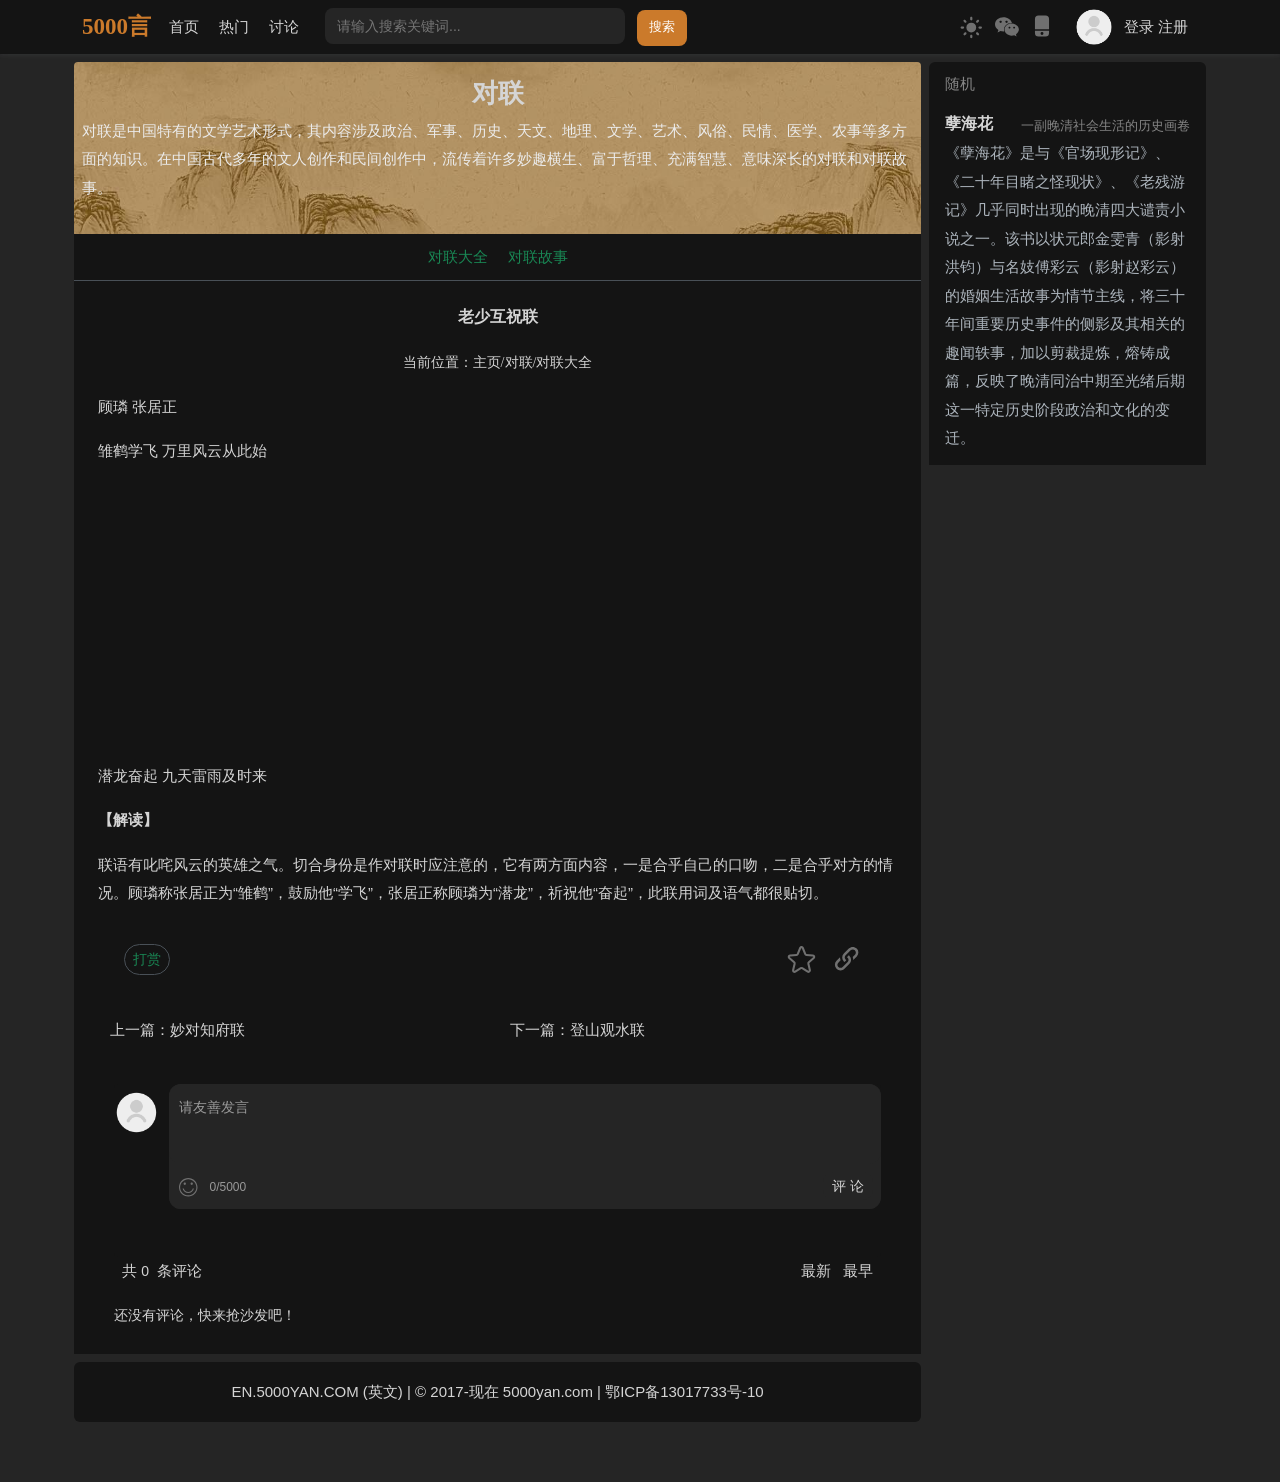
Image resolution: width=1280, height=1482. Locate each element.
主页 (487, 362)
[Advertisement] (497, 622)
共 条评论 (162, 1270)
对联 (519, 362)
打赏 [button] (147, 959)
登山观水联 (607, 1029)
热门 (234, 26)
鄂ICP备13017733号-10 (684, 1391)
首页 (184, 26)
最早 (858, 1270)
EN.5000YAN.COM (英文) (316, 1391)
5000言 (116, 26)
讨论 (284, 26)
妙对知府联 (207, 1029)
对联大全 (458, 256)
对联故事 (538, 256)
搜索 (662, 26)
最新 (818, 1270)
